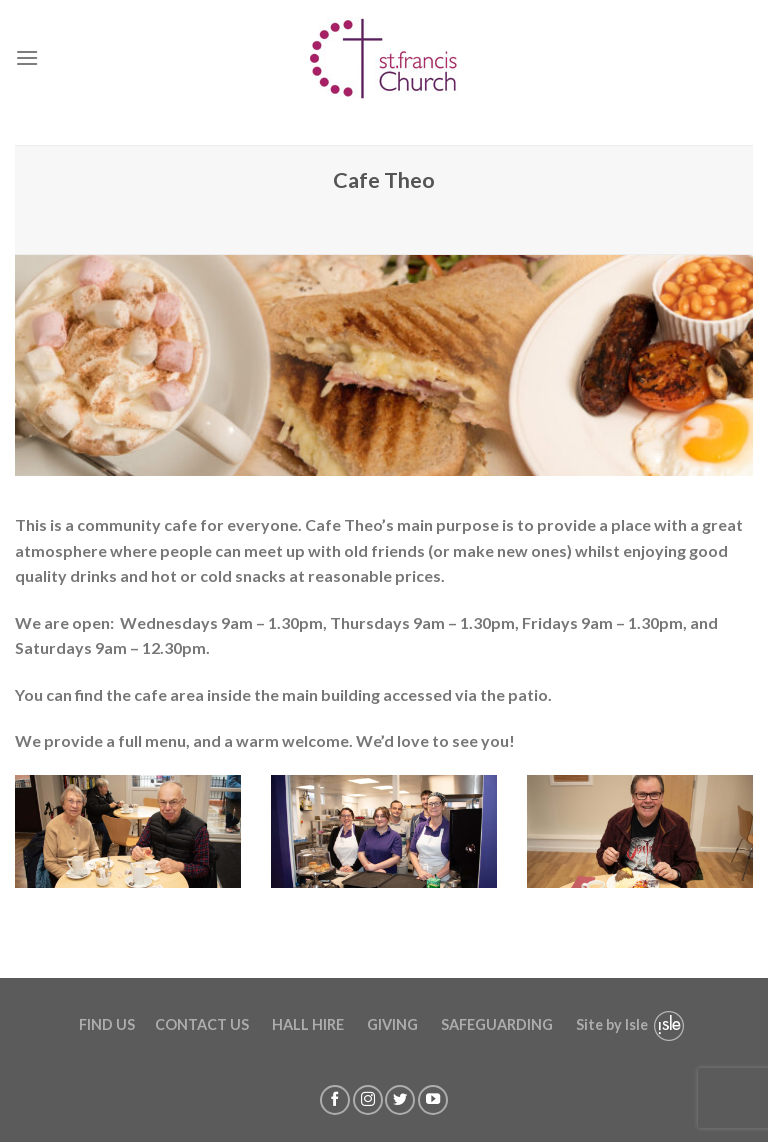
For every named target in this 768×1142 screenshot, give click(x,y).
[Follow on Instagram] (368, 1100)
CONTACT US (202, 1024)
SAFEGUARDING (497, 1024)
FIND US (107, 1024)
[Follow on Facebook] (335, 1100)
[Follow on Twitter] (400, 1100)
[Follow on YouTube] (433, 1100)
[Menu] (27, 57)
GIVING (392, 1024)
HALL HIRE (308, 1024)
